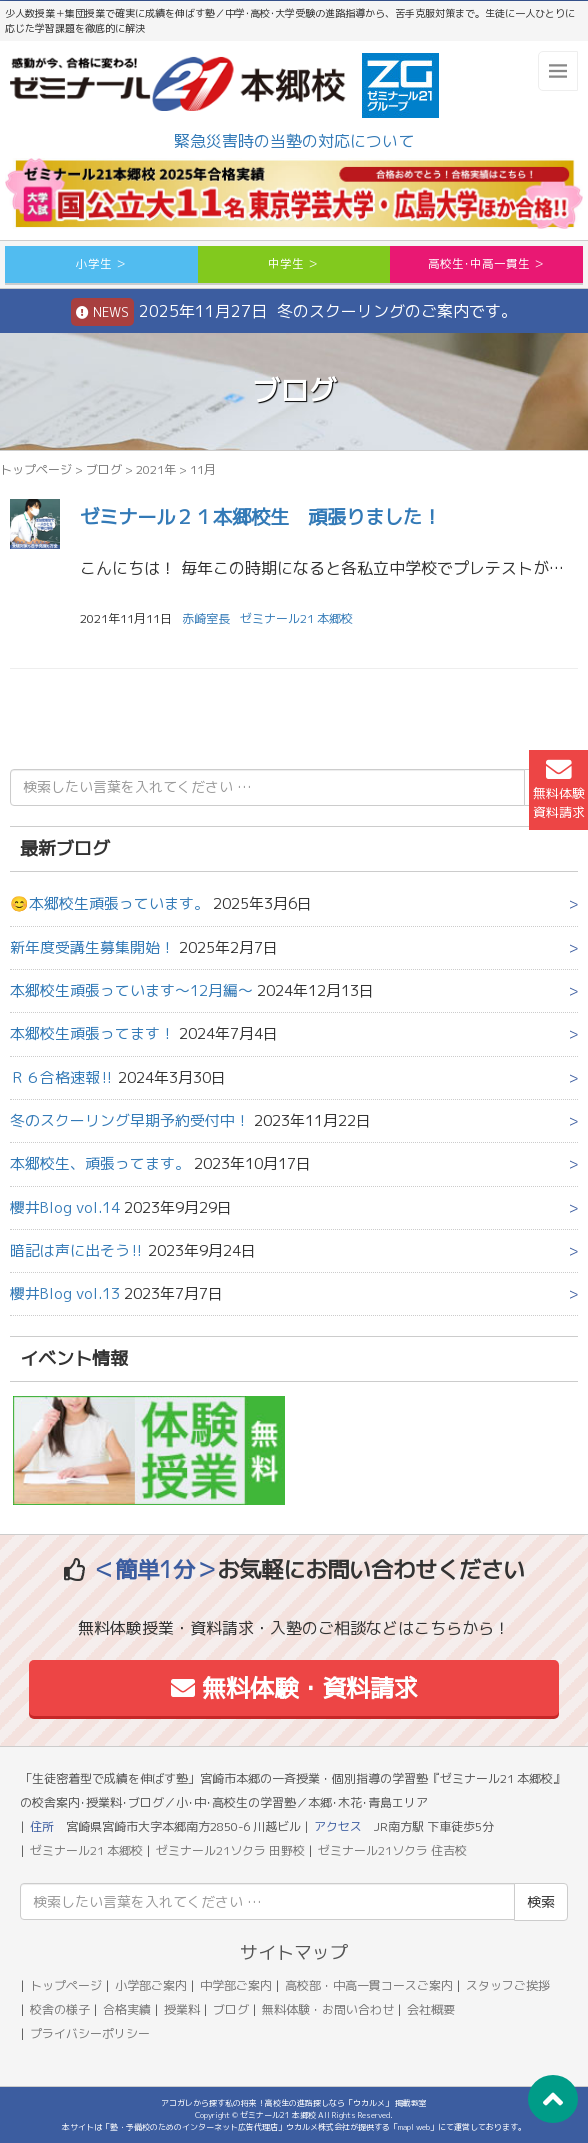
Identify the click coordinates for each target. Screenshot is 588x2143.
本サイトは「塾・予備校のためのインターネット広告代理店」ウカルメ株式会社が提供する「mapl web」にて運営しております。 (294, 2127)
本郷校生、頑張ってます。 (100, 1163)
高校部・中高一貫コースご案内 (369, 1985)
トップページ (36, 469)
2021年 (156, 469)
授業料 (182, 2009)
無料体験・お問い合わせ (328, 2009)
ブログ (104, 469)
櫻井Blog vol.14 (65, 1207)
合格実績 (127, 2009)
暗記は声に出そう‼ (77, 1250)
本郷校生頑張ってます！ (92, 1033)
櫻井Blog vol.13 (65, 1293)
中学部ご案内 (236, 1985)
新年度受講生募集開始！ (92, 947)
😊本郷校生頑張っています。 (109, 903)
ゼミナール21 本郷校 (296, 618)
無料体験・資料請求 (294, 1688)
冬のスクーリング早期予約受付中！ (130, 1120)
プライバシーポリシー (90, 2033)
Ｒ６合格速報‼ (62, 1077)
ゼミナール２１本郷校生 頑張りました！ (260, 516)
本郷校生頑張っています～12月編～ (131, 990)
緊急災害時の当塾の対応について (294, 141)
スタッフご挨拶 (508, 1985)
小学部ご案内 (151, 1985)
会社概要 (431, 2009)
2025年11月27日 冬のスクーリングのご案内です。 (294, 312)
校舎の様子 (60, 2009)
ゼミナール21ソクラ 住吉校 (392, 1850)
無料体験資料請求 (559, 789)
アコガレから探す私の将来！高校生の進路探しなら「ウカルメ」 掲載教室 (294, 2103)
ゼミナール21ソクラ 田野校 (230, 1850)
